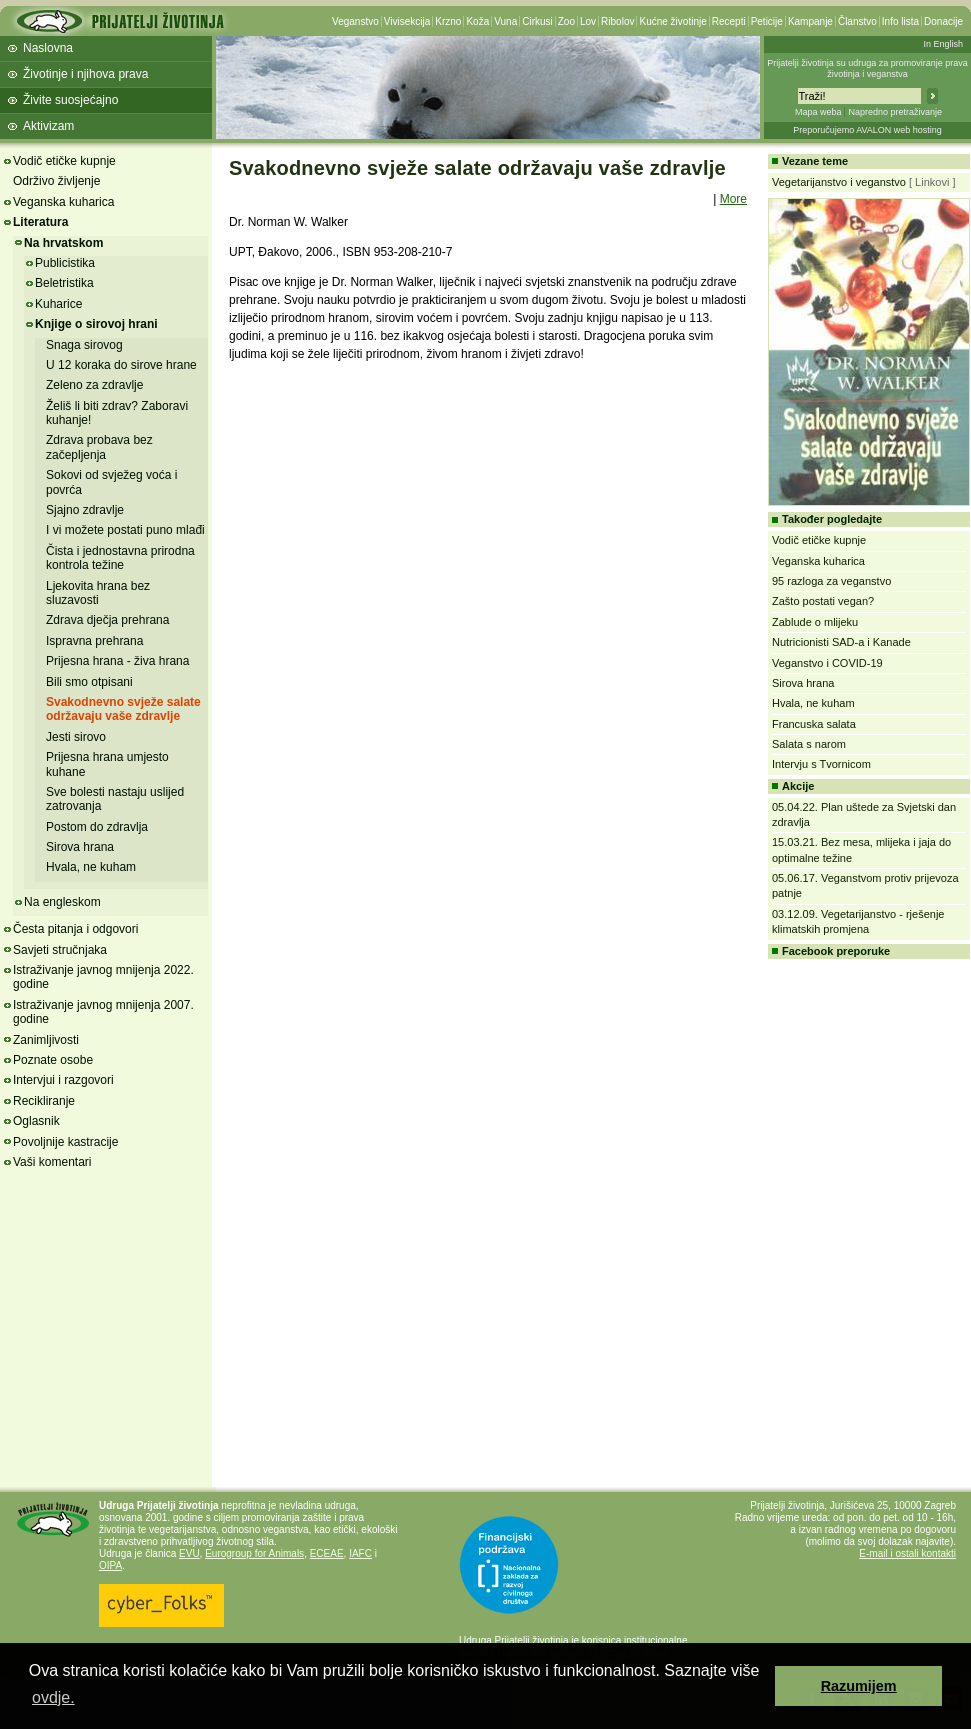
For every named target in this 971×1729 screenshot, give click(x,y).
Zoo (566, 21)
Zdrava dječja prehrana (107, 620)
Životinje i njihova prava (85, 74)
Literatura (40, 222)
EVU (189, 1553)
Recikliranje (44, 1101)
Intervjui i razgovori (63, 1080)
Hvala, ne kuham (91, 867)
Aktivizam (48, 126)
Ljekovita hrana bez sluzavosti (98, 593)
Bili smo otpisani (89, 682)
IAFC (360, 1553)
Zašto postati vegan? (823, 601)
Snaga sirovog (84, 345)
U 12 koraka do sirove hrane (121, 365)
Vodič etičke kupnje (64, 161)
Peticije (767, 21)
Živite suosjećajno (70, 100)
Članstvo (857, 21)
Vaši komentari (52, 1162)
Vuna (505, 21)
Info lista (900, 21)
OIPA (110, 1565)
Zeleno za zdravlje (94, 385)
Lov (588, 21)
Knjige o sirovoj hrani (96, 324)
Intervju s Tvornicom (821, 764)
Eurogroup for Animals (254, 1553)
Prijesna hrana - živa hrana (117, 661)
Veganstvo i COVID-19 (827, 663)
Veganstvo (355, 21)
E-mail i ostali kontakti (907, 1553)
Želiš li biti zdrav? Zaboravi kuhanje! (117, 413)
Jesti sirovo (76, 737)
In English (943, 44)
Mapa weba (818, 112)
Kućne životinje (672, 21)
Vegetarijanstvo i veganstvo (839, 182)
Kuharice (58, 304)
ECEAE (327, 1553)
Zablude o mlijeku (815, 622)
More (733, 199)
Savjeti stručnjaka (60, 950)
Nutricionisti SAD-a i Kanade (841, 642)
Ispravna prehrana (94, 641)
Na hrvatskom (63, 243)
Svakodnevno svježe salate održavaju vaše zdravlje (123, 709)
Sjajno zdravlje (85, 510)
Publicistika (65, 263)
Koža (477, 21)
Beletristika (64, 283)
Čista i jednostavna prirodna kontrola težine (120, 558)
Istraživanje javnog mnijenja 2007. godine (103, 1012)
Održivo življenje (56, 181)
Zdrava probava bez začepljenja (99, 447)
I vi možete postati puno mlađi (125, 530)
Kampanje (810, 21)
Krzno (448, 21)
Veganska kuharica (63, 202)
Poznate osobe (53, 1060)
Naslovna (48, 48)
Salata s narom (809, 744)
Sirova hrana (80, 847)
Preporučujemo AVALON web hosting (867, 130)
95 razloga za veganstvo (831, 581)
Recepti (729, 21)
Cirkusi (537, 21)
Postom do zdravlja (97, 827)
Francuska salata (814, 724)
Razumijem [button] (859, 1686)
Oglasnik (36, 1121)
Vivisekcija (407, 21)
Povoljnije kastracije (65, 1142)
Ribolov (617, 21)
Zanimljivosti (46, 1040)
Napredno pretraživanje (895, 112)
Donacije (943, 21)
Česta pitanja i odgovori (75, 929)
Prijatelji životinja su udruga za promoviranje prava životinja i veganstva (867, 68)
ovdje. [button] (53, 1697)
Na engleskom (62, 902)
